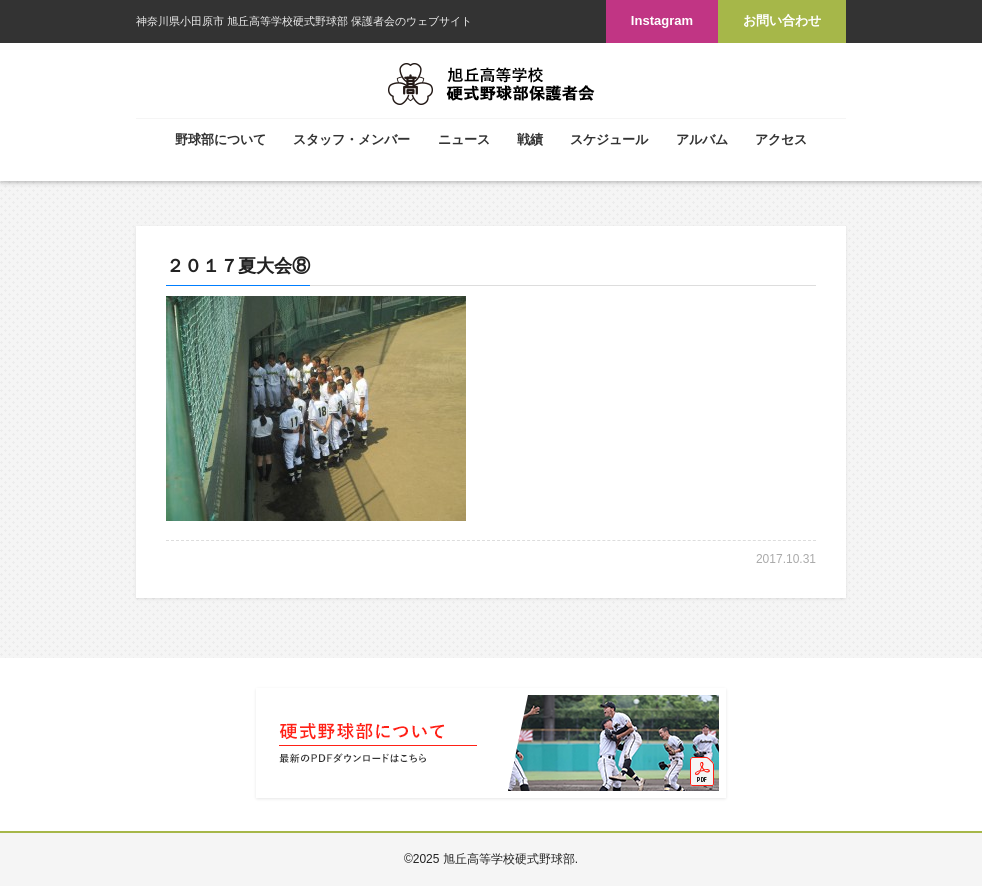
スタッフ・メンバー (351, 139)
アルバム (702, 139)
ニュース (464, 139)
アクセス (781, 139)
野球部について (220, 139)
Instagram (662, 20)
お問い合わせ (782, 20)
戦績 (530, 139)
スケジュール (609, 139)
